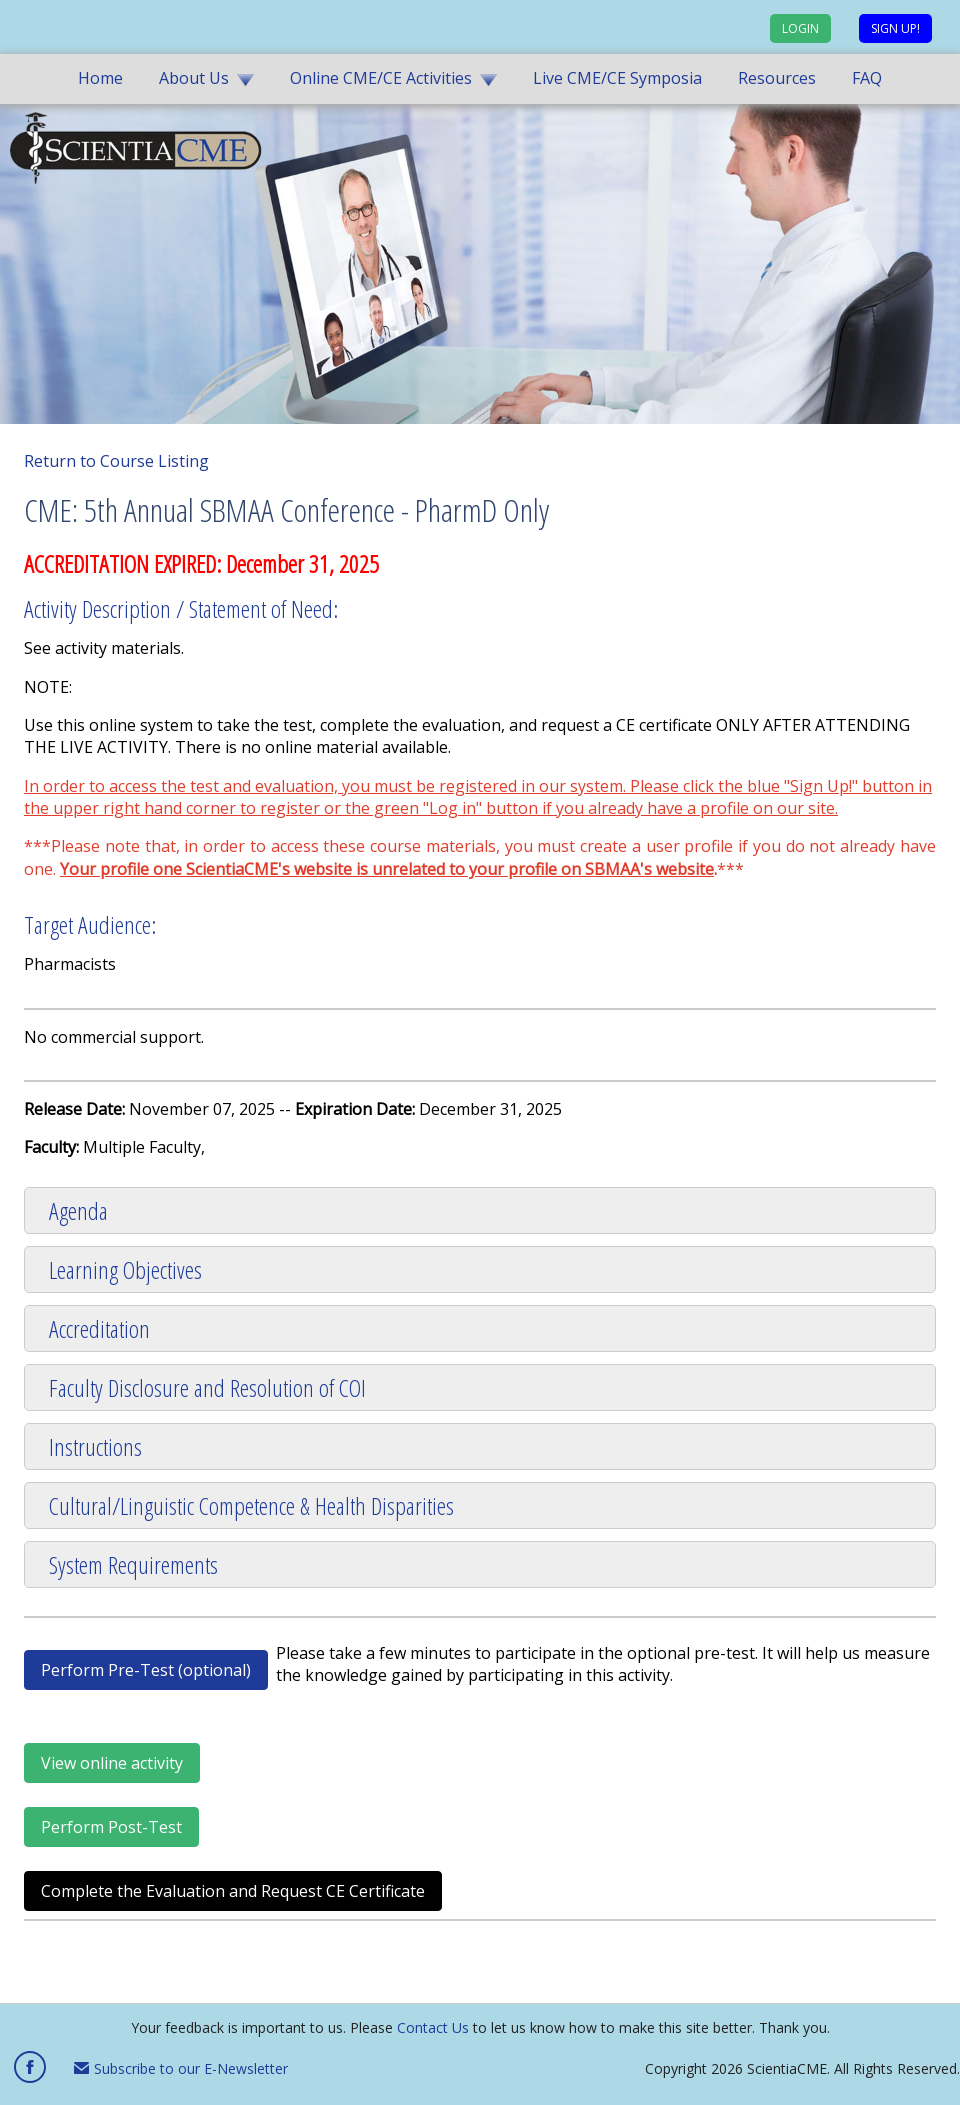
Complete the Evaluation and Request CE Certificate (233, 1891)
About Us (194, 78)
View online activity (112, 1763)
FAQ (867, 78)
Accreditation (99, 1328)
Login (800, 28)
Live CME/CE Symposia (617, 78)
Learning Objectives (125, 1269)
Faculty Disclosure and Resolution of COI (207, 1387)
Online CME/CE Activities (381, 78)
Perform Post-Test (111, 1827)
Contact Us (433, 2027)
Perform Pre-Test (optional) (146, 1670)
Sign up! (895, 28)
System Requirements (133, 1564)
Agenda (78, 1210)
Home (100, 78)
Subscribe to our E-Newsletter (181, 2068)
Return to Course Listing (116, 461)
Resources (777, 78)
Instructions (95, 1446)
